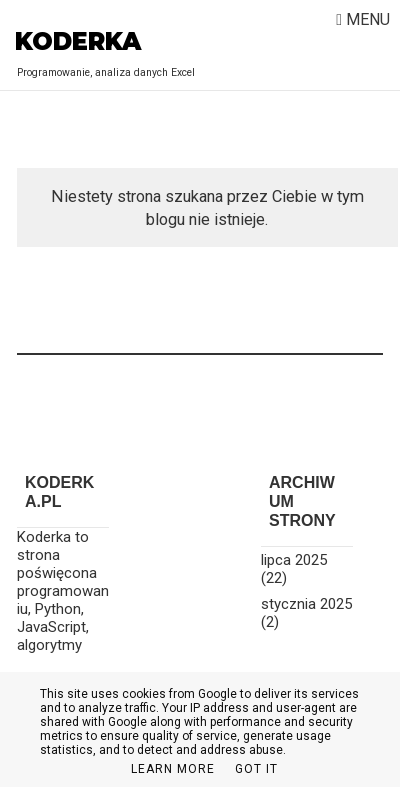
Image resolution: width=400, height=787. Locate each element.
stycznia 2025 (306, 604)
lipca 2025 (294, 560)
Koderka (78, 41)
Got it (256, 769)
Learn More (173, 769)
